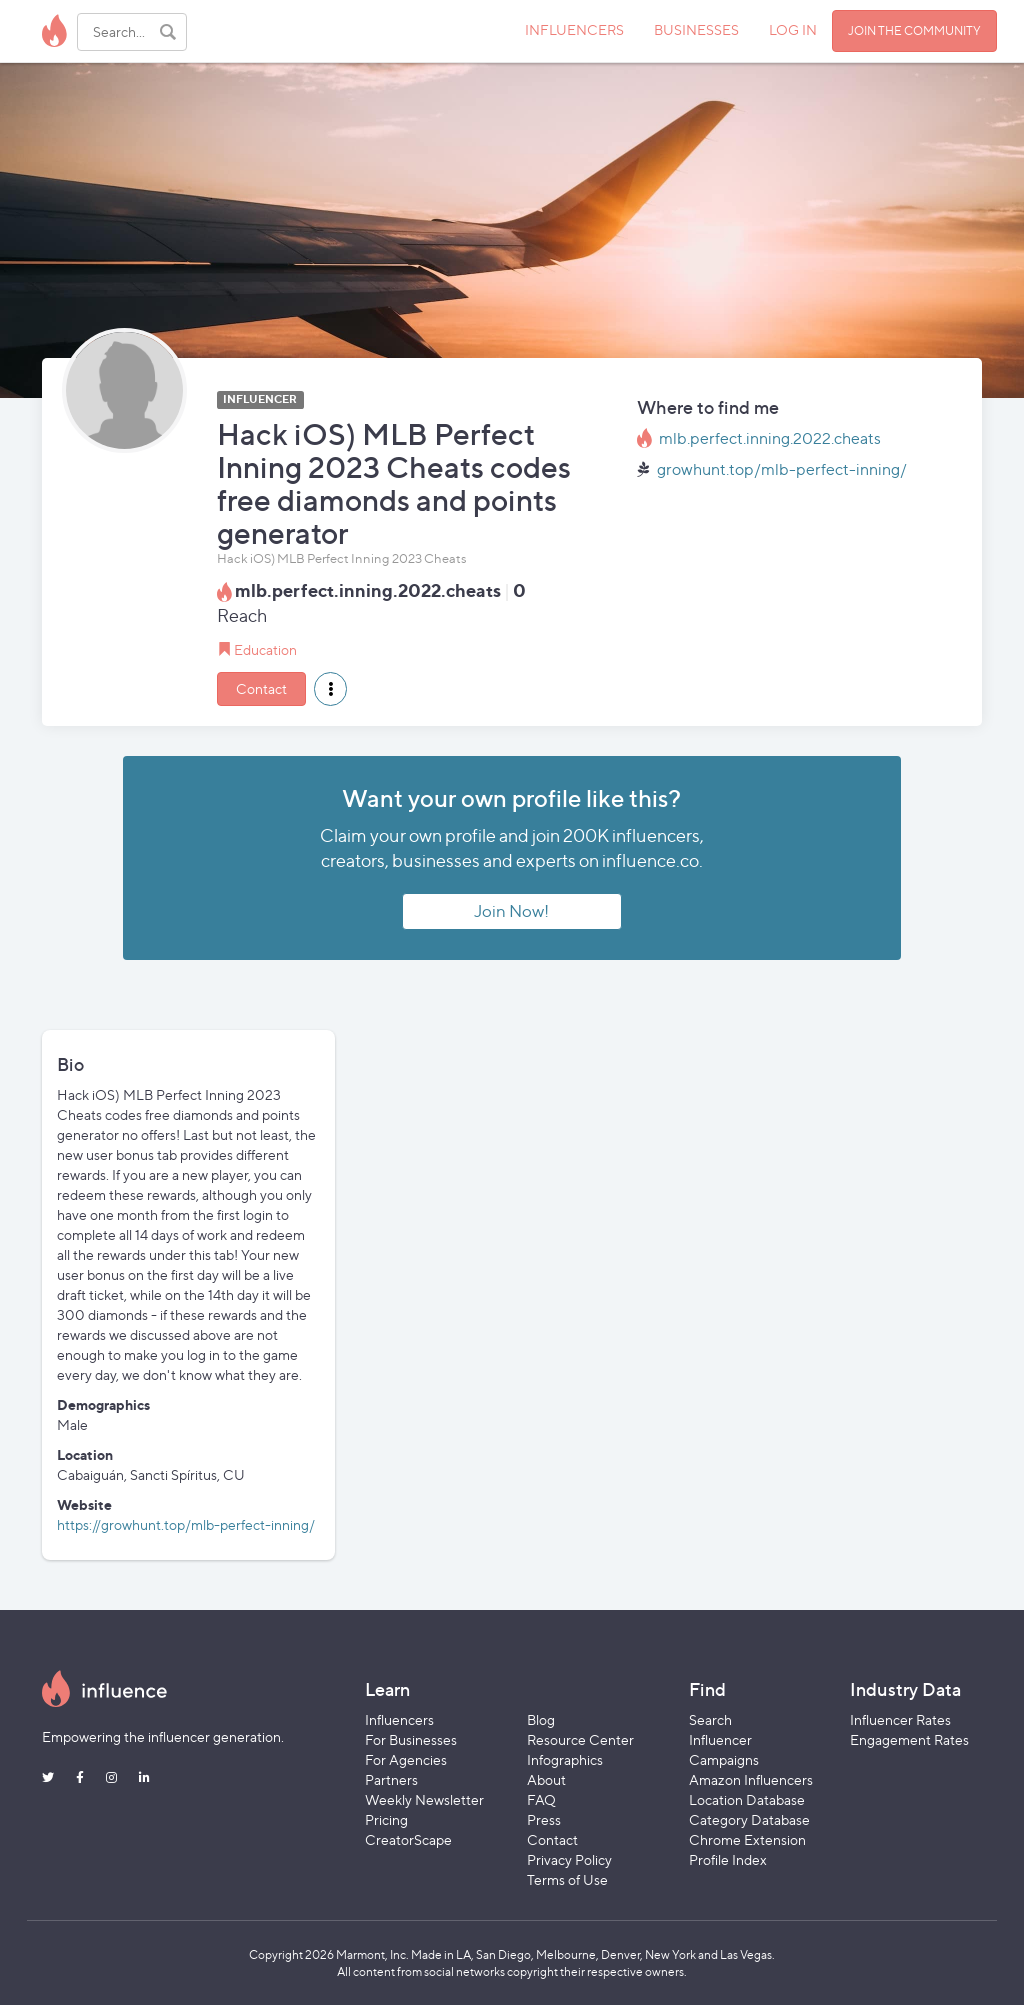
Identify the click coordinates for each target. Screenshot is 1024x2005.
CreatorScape (408, 1839)
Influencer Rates (900, 1719)
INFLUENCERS (574, 29)
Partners (391, 1779)
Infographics (565, 1759)
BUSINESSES (696, 29)
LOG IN (793, 29)
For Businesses (411, 1739)
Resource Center (580, 1739)
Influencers (399, 1719)
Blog (541, 1719)
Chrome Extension (747, 1839)
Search (710, 1719)
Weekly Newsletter (424, 1799)
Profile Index (728, 1859)
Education (265, 649)
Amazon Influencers (751, 1779)
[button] (330, 689)
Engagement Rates (909, 1739)
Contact (261, 688)
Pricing (386, 1819)
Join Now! (511, 911)
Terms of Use (567, 1879)
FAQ (541, 1799)
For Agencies (406, 1759)
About (546, 1779)
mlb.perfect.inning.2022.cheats (770, 438)
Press (544, 1819)
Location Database (747, 1799)
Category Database (749, 1819)
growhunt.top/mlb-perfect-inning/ (782, 469)
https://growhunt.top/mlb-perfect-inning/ (186, 1524)
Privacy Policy (569, 1859)
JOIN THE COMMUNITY (914, 30)
